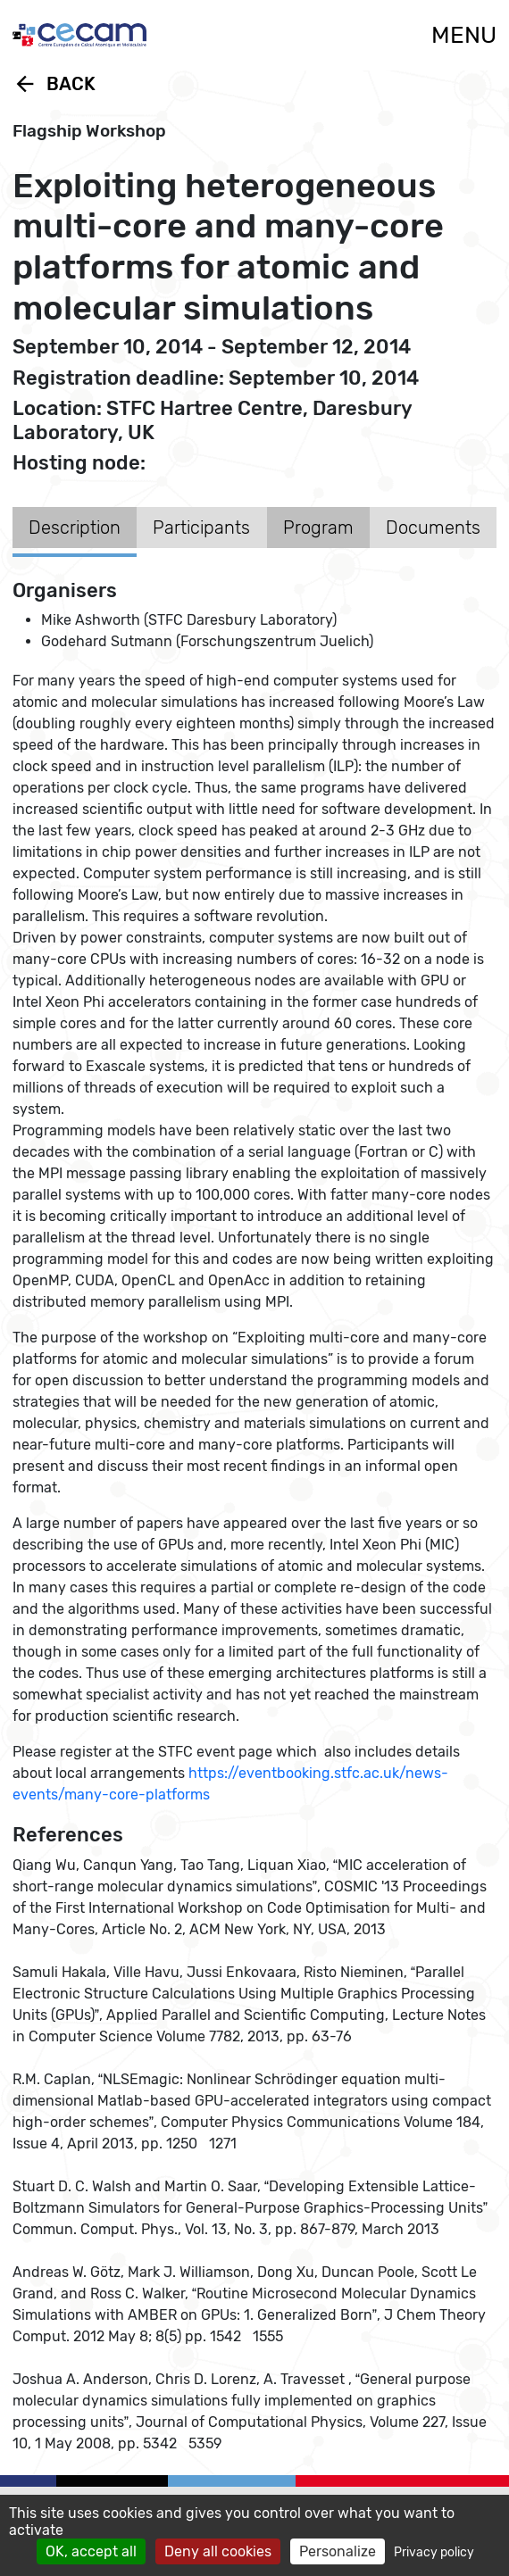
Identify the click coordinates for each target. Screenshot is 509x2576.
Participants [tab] (201, 527)
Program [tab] (318, 527)
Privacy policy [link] (434, 2552)
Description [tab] (75, 527)
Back (54, 84)
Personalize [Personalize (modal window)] (337, 2551)
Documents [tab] (433, 527)
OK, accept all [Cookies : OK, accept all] (91, 2551)
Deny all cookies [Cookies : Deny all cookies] (217, 2551)
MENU (463, 35)
